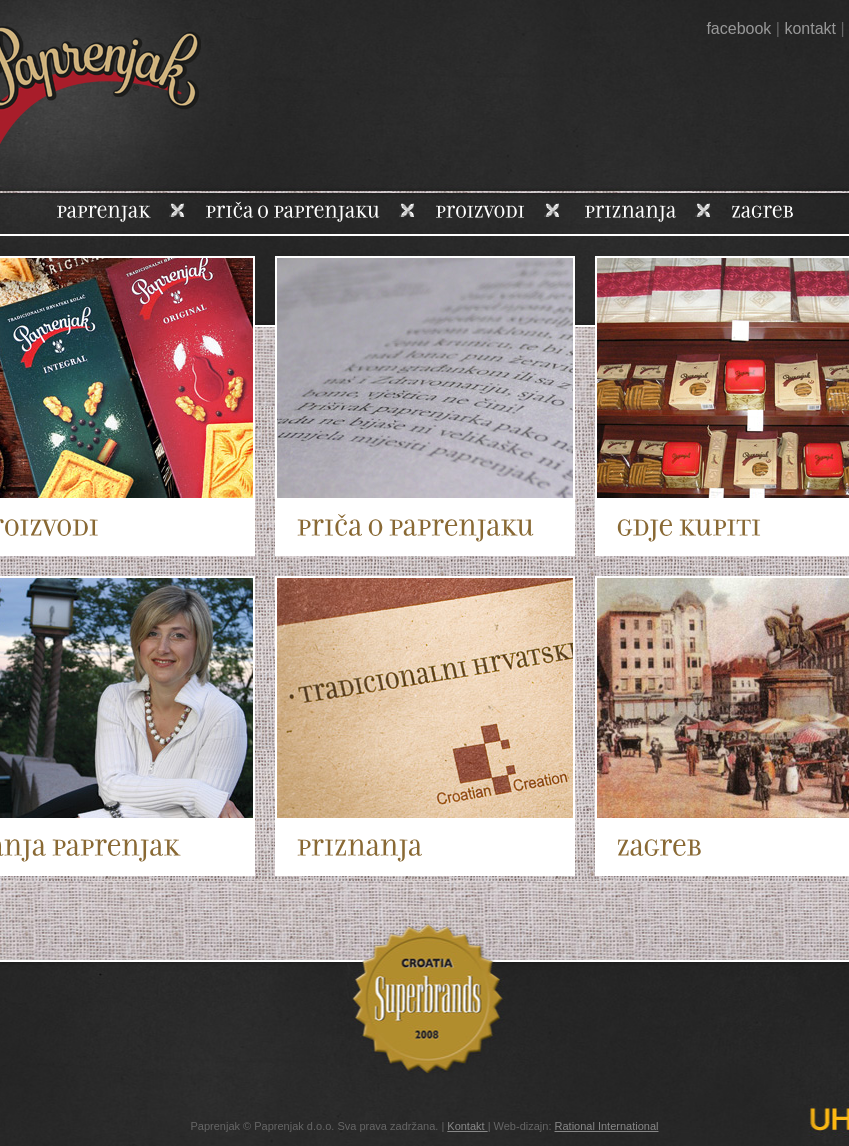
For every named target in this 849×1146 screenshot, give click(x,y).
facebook (738, 28)
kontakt (810, 28)
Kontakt (467, 1126)
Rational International (607, 1126)
